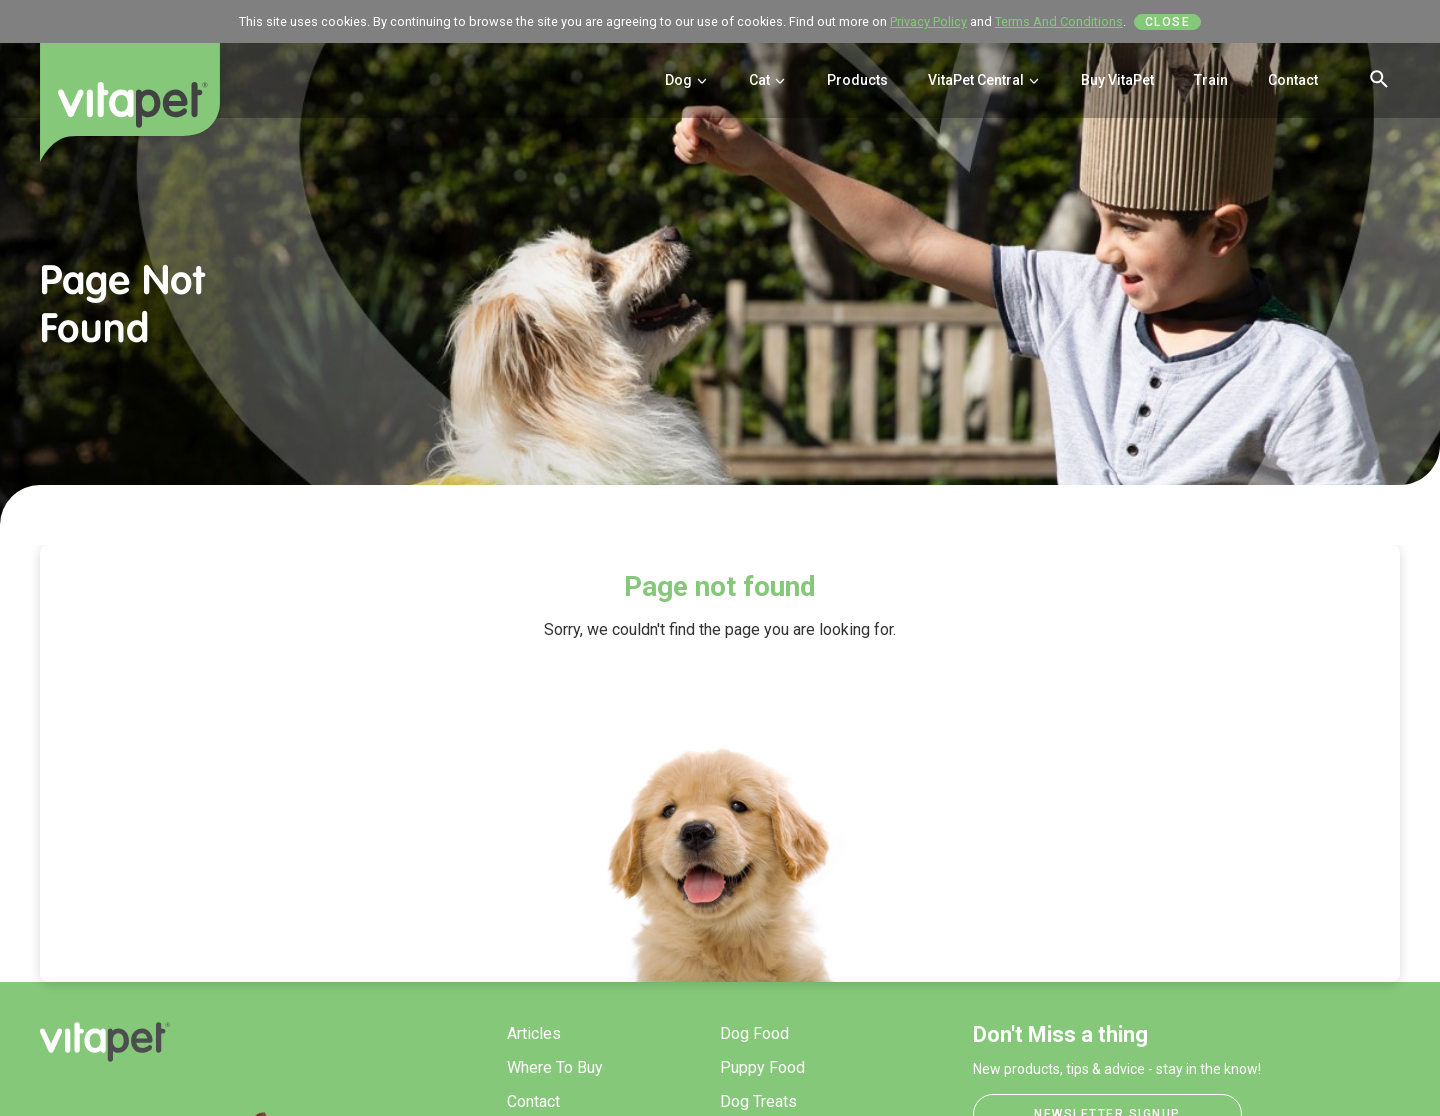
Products (857, 80)
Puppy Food (762, 1067)
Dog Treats (758, 1101)
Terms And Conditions (1059, 21)
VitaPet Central (984, 80)
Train (1211, 80)
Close (1168, 22)
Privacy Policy (928, 21)
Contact (1293, 80)
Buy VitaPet (1117, 80)
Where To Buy (555, 1067)
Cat (768, 80)
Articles (534, 1033)
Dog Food (754, 1033)
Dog (687, 80)
